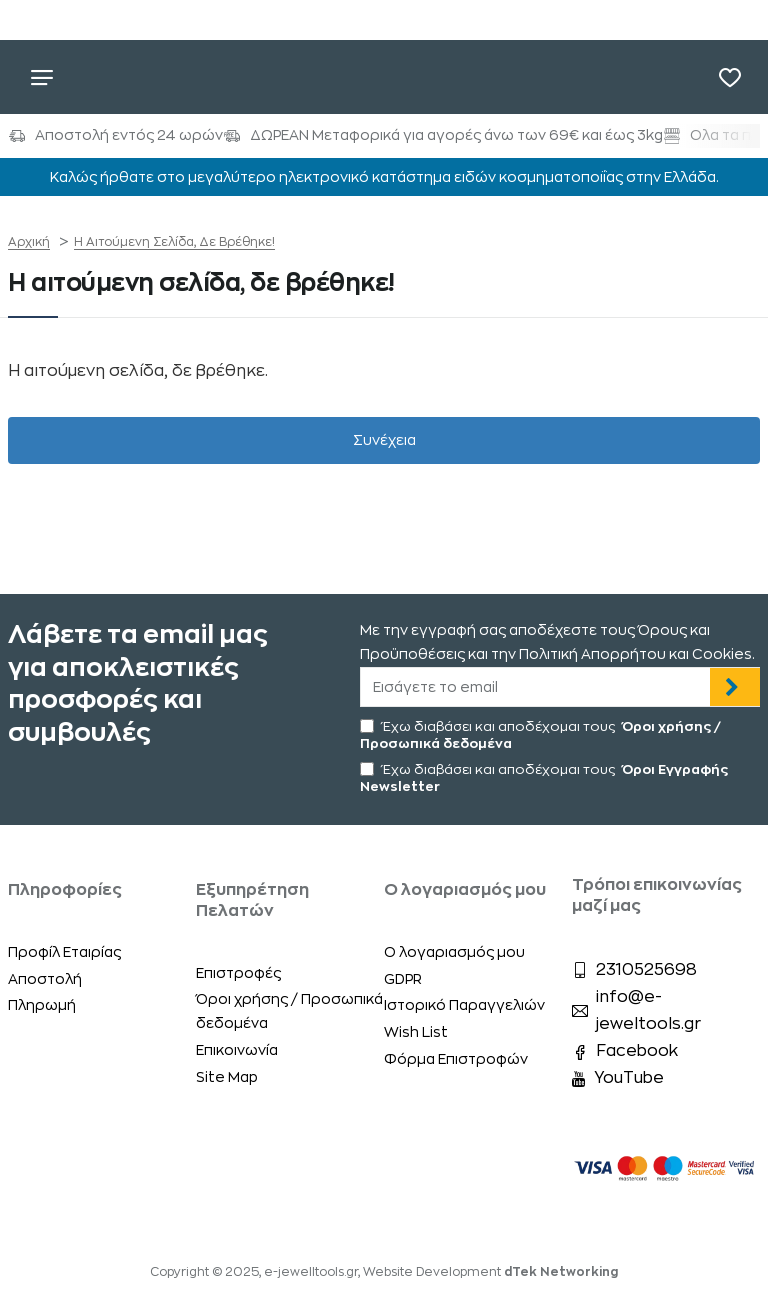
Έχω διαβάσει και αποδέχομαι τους (540, 734)
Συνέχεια (384, 441)
